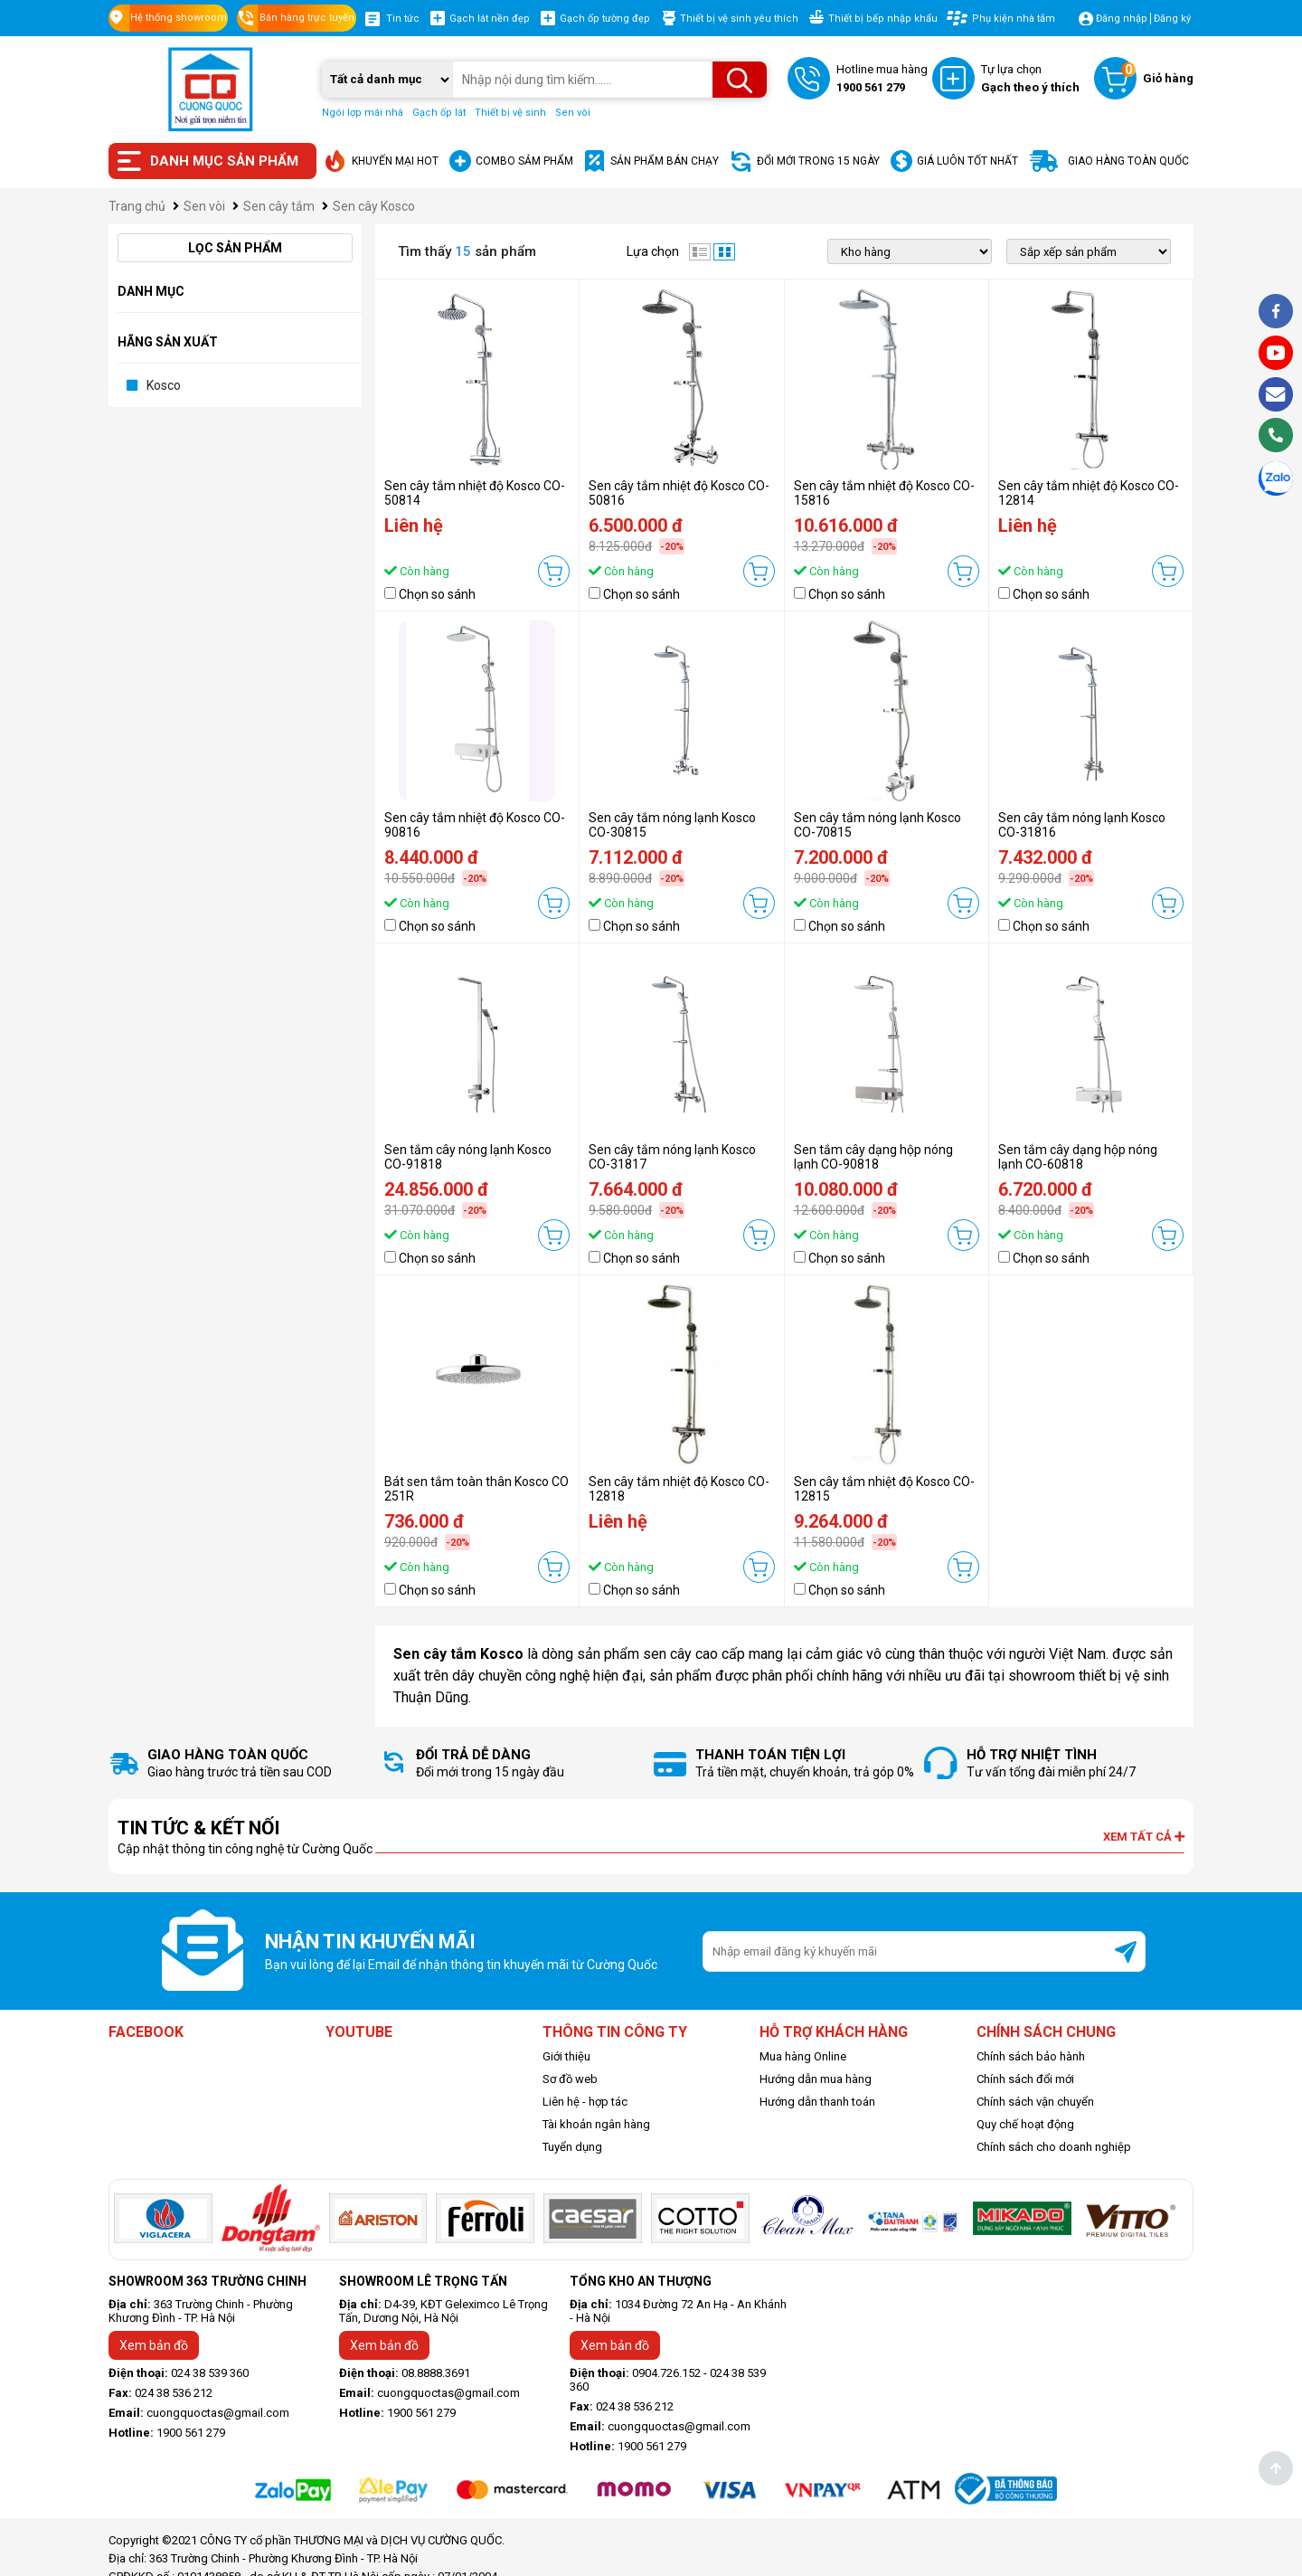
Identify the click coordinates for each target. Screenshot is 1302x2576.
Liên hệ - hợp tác (584, 2101)
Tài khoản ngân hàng (596, 2124)
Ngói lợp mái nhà (362, 112)
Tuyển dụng (572, 2147)
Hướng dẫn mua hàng (816, 2079)
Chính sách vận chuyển (1035, 2101)
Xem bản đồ (153, 2345)
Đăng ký (1172, 18)
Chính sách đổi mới (1025, 2079)
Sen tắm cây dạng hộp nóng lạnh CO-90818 (873, 1156)
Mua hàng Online (803, 2056)
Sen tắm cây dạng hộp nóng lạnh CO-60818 (1077, 1156)
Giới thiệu (566, 2056)
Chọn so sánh (437, 594)
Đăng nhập (1121, 18)
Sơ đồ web (570, 2079)
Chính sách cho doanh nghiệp (1053, 2147)
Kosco (163, 385)
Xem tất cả (1143, 1836)
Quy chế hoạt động (1025, 2124)
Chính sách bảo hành (1030, 2056)
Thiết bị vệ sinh (510, 112)
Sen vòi (572, 112)
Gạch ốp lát (439, 112)
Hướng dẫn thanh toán (817, 2101)
